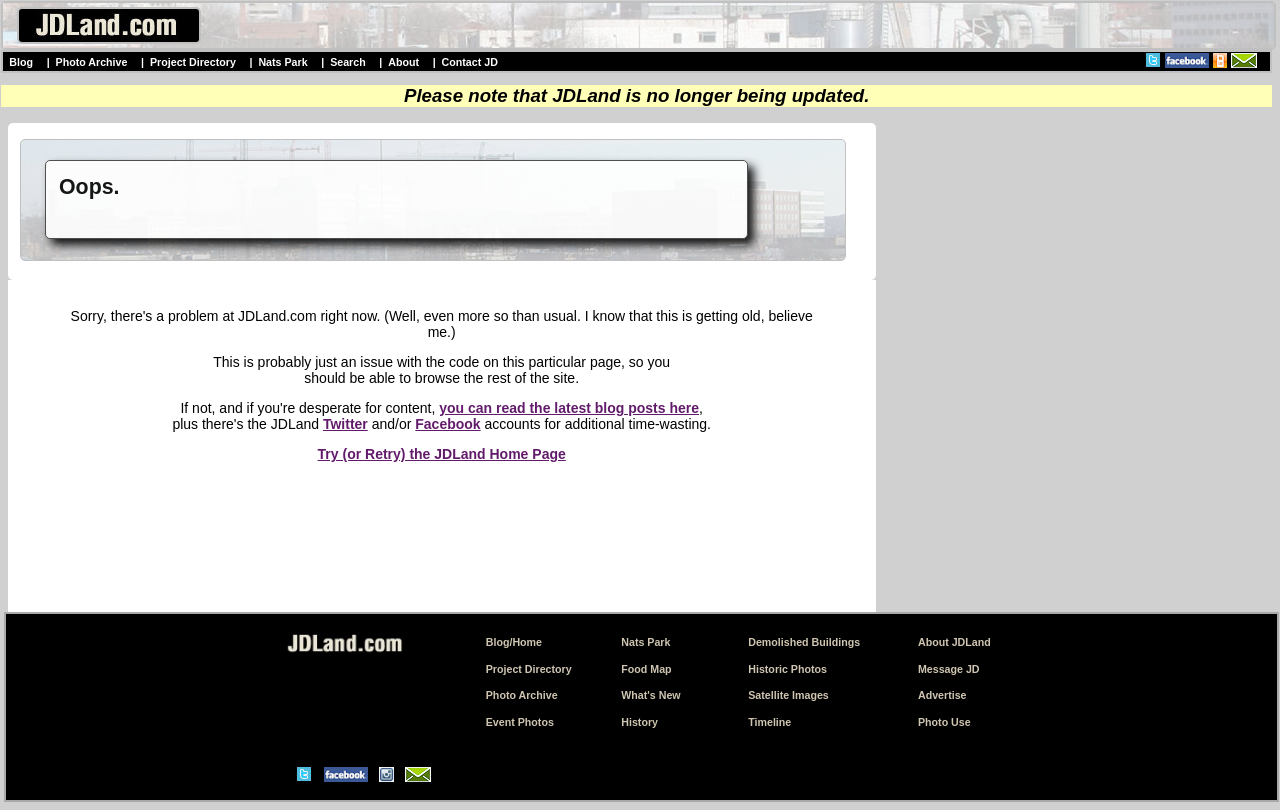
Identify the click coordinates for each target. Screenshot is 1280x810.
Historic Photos (787, 669)
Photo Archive (92, 62)
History (639, 722)
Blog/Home (514, 642)
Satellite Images (788, 695)
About (403, 62)
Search (348, 62)
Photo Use (944, 722)
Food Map (646, 669)
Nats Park (282, 62)
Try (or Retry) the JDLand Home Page (442, 454)
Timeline (769, 722)
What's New (650, 695)
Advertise (942, 695)
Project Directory (193, 62)
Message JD (949, 669)
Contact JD (470, 62)
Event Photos (520, 722)
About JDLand (954, 642)
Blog (21, 62)
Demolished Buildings (804, 642)
